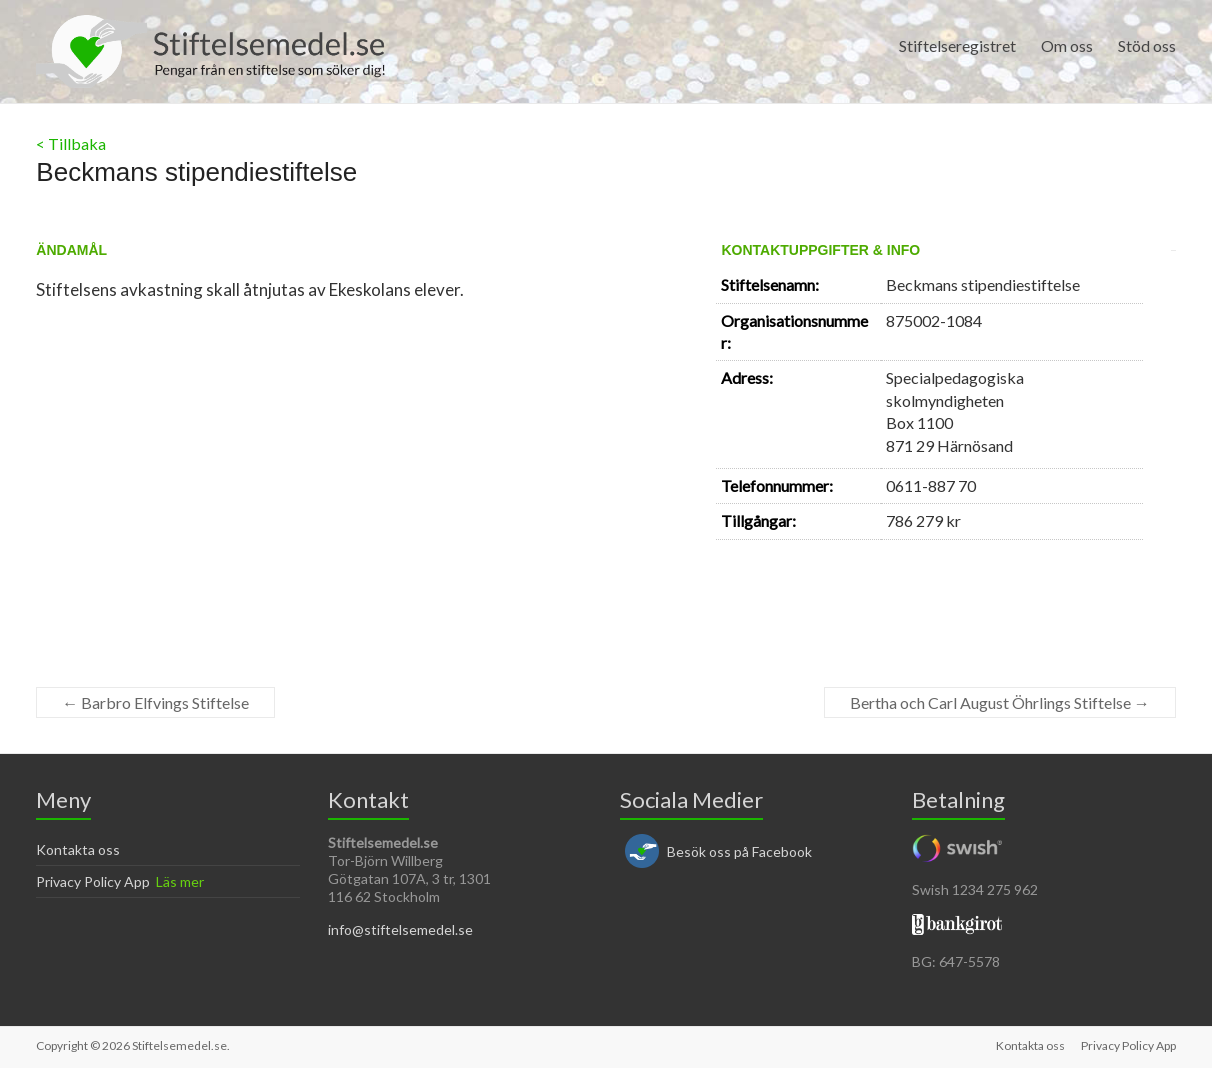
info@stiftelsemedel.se (400, 929)
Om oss (1067, 45)
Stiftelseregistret (957, 45)
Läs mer (180, 881)
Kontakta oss (78, 849)
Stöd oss (1147, 45)
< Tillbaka (71, 143)
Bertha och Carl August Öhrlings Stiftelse (1000, 702)
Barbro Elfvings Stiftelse (155, 702)
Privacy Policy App (93, 881)
